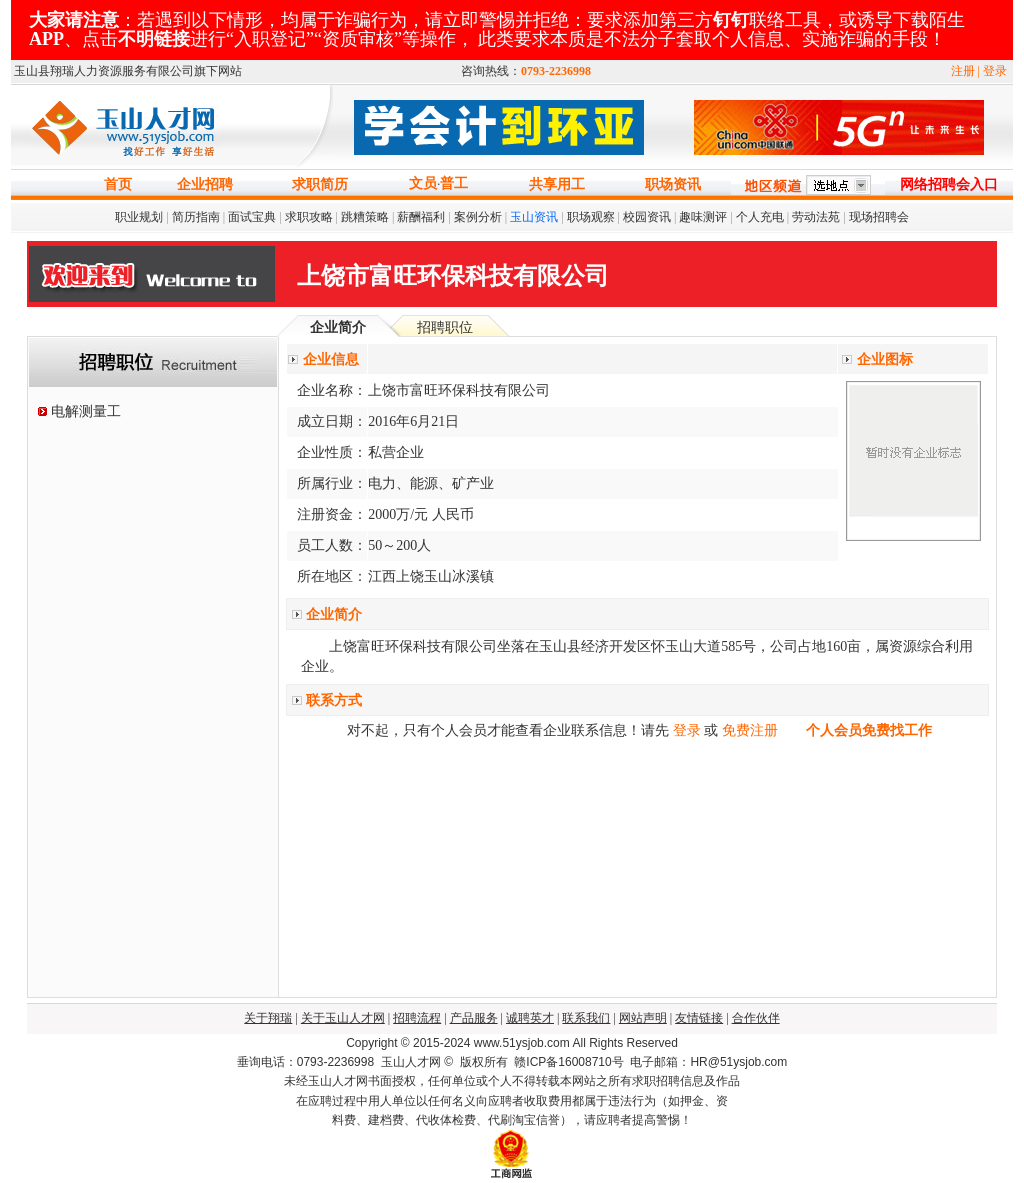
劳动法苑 (816, 217)
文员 (423, 183)
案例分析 (478, 217)
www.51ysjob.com (522, 1043)
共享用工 (557, 184)
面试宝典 (252, 217)
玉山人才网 (411, 1062)
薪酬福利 (421, 217)
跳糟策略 (365, 217)
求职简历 (320, 184)
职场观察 (591, 217)
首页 (118, 184)
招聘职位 (445, 327)
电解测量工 (86, 411)
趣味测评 (703, 217)
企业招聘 (205, 184)
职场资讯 (673, 184)
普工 (454, 183)
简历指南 (196, 217)
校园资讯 (647, 217)
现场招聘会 (879, 217)
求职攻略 (309, 217)
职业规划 (139, 217)
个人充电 (760, 217)
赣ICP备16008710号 (568, 1062)
